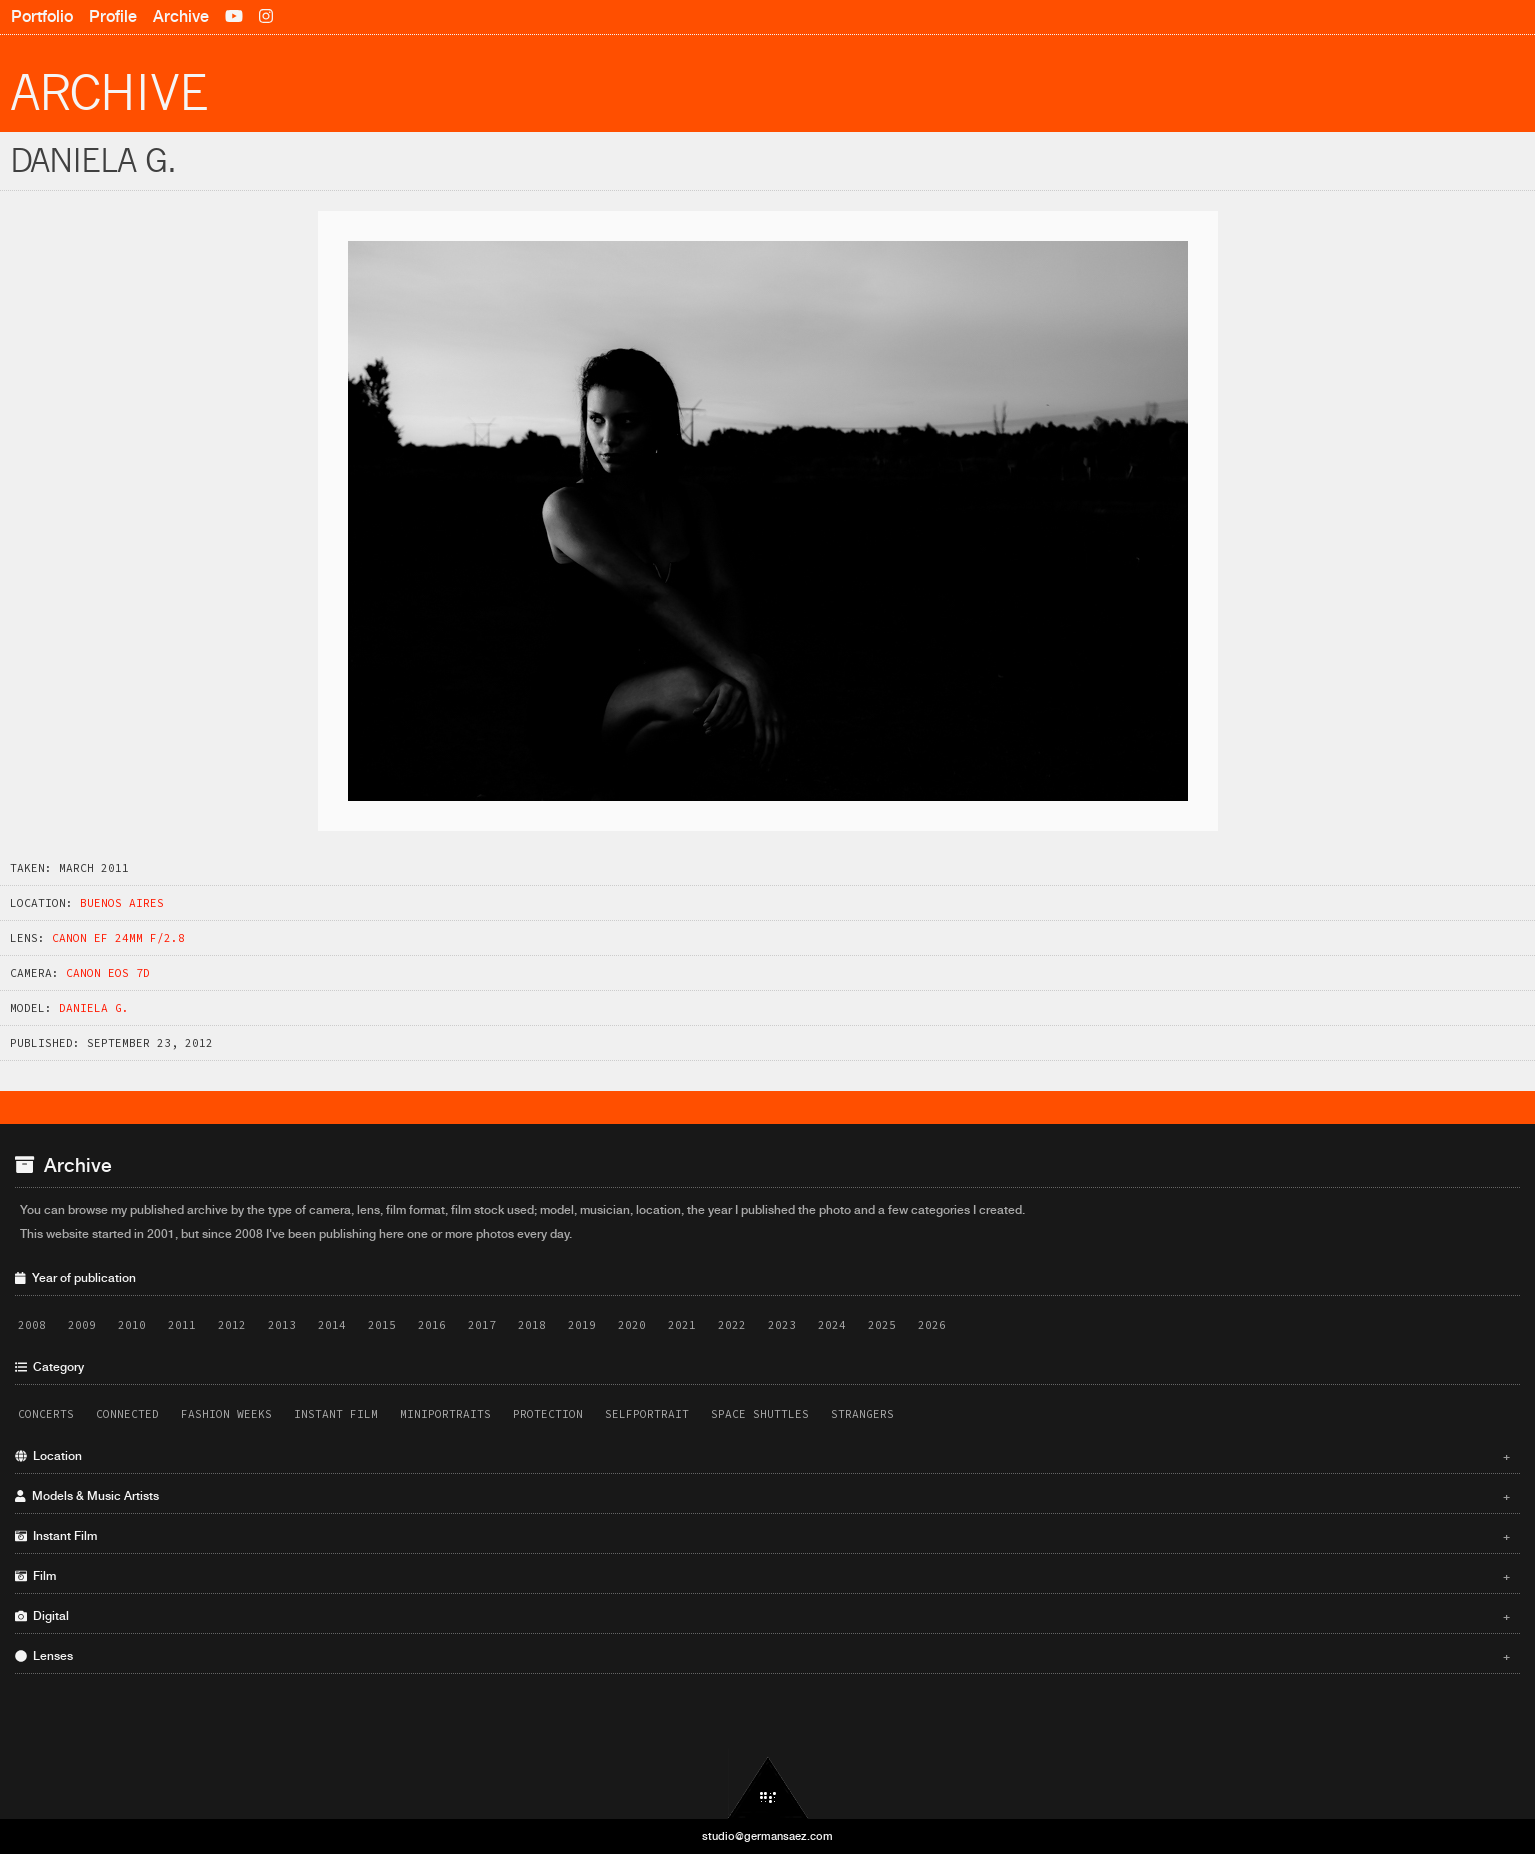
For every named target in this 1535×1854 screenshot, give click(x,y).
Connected (127, 1414)
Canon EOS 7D (108, 973)
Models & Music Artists (762, 1496)
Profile (113, 16)
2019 (582, 1325)
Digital (762, 1616)
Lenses (762, 1656)
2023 (782, 1325)
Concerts (46, 1414)
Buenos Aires (122, 903)
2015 (382, 1325)
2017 (482, 1325)
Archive (181, 16)
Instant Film (336, 1414)
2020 (632, 1325)
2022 (732, 1325)
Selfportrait (647, 1414)
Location (762, 1456)
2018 (532, 1325)
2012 (232, 1325)
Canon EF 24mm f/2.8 (118, 938)
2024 (832, 1325)
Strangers (862, 1414)
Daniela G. (94, 1008)
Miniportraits (445, 1414)
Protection (548, 1414)
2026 (932, 1325)
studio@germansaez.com (767, 1836)
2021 (682, 1325)
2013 (282, 1325)
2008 (32, 1325)
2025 (882, 1325)
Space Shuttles (760, 1414)
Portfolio (42, 16)
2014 (332, 1325)
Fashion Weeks (226, 1414)
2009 (82, 1325)
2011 (182, 1325)
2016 (432, 1325)
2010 (132, 1325)
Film (762, 1576)
